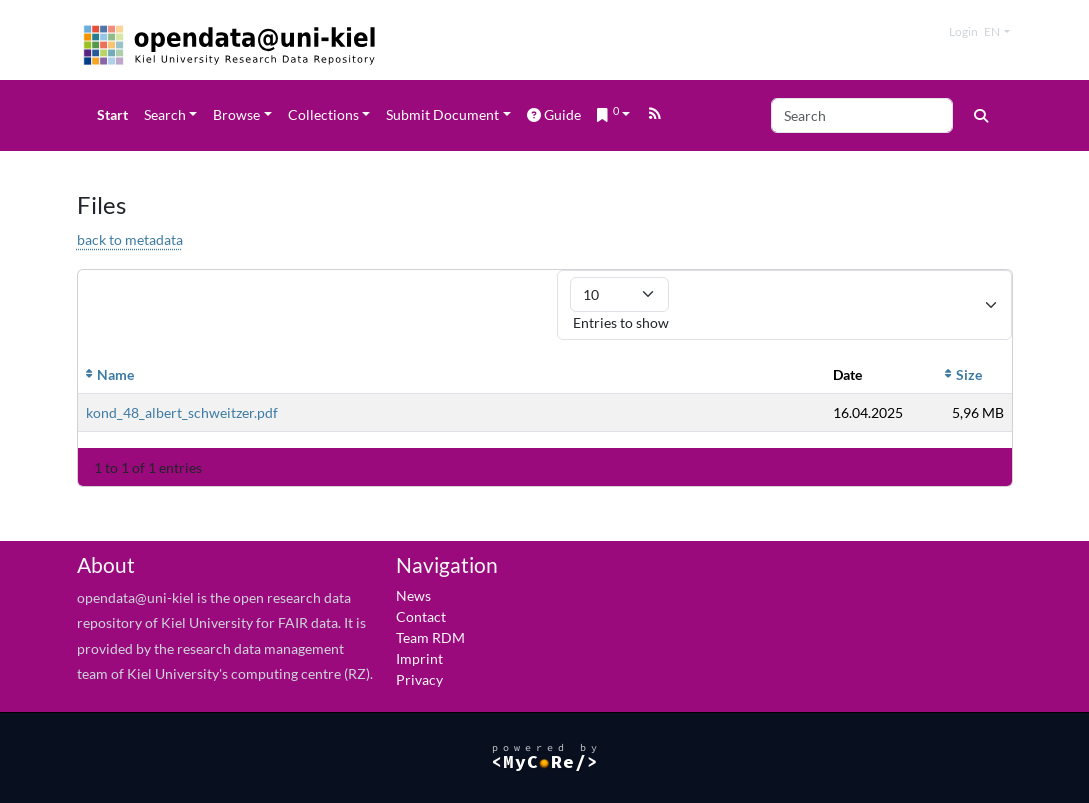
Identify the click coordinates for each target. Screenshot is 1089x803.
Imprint (419, 658)
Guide (554, 114)
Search (165, 114)
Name (115, 374)
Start (112, 114)
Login (963, 31)
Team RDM (430, 637)
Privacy (419, 679)
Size (969, 374)
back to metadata (130, 239)
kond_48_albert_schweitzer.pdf (182, 412)
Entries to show (619, 304)
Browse (236, 114)
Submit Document (442, 114)
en (992, 31)
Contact (421, 616)
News (413, 595)
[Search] (862, 115)
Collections (323, 114)
